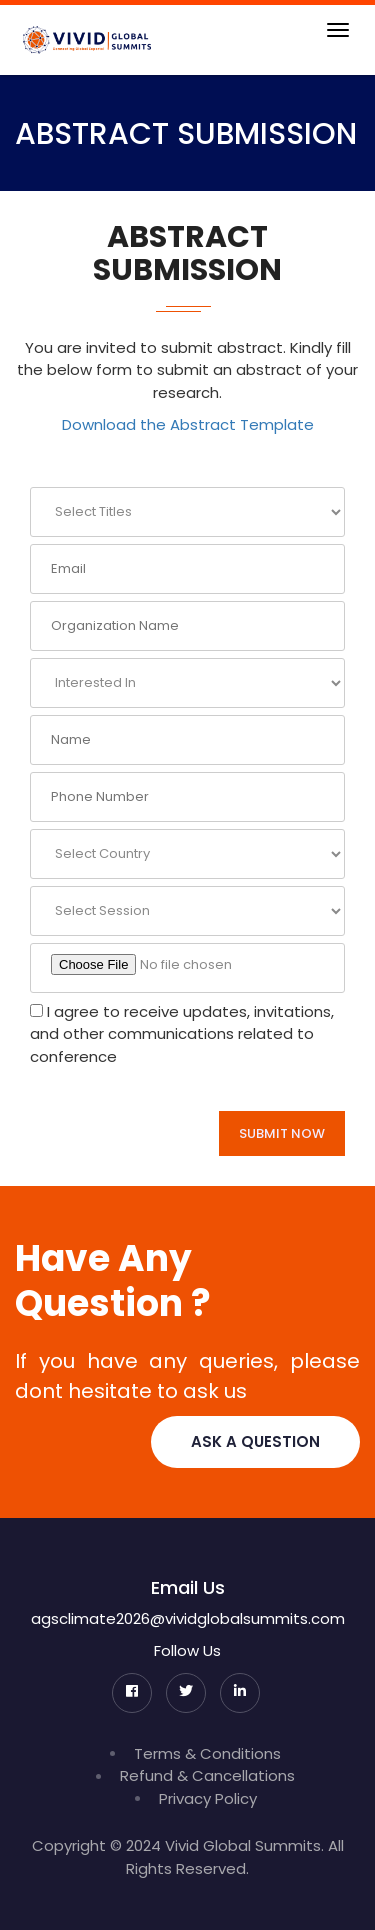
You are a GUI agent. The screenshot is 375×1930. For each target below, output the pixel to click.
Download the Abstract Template (188, 424)
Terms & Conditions (207, 1753)
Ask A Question (255, 1441)
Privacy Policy (208, 1798)
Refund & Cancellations (207, 1775)
